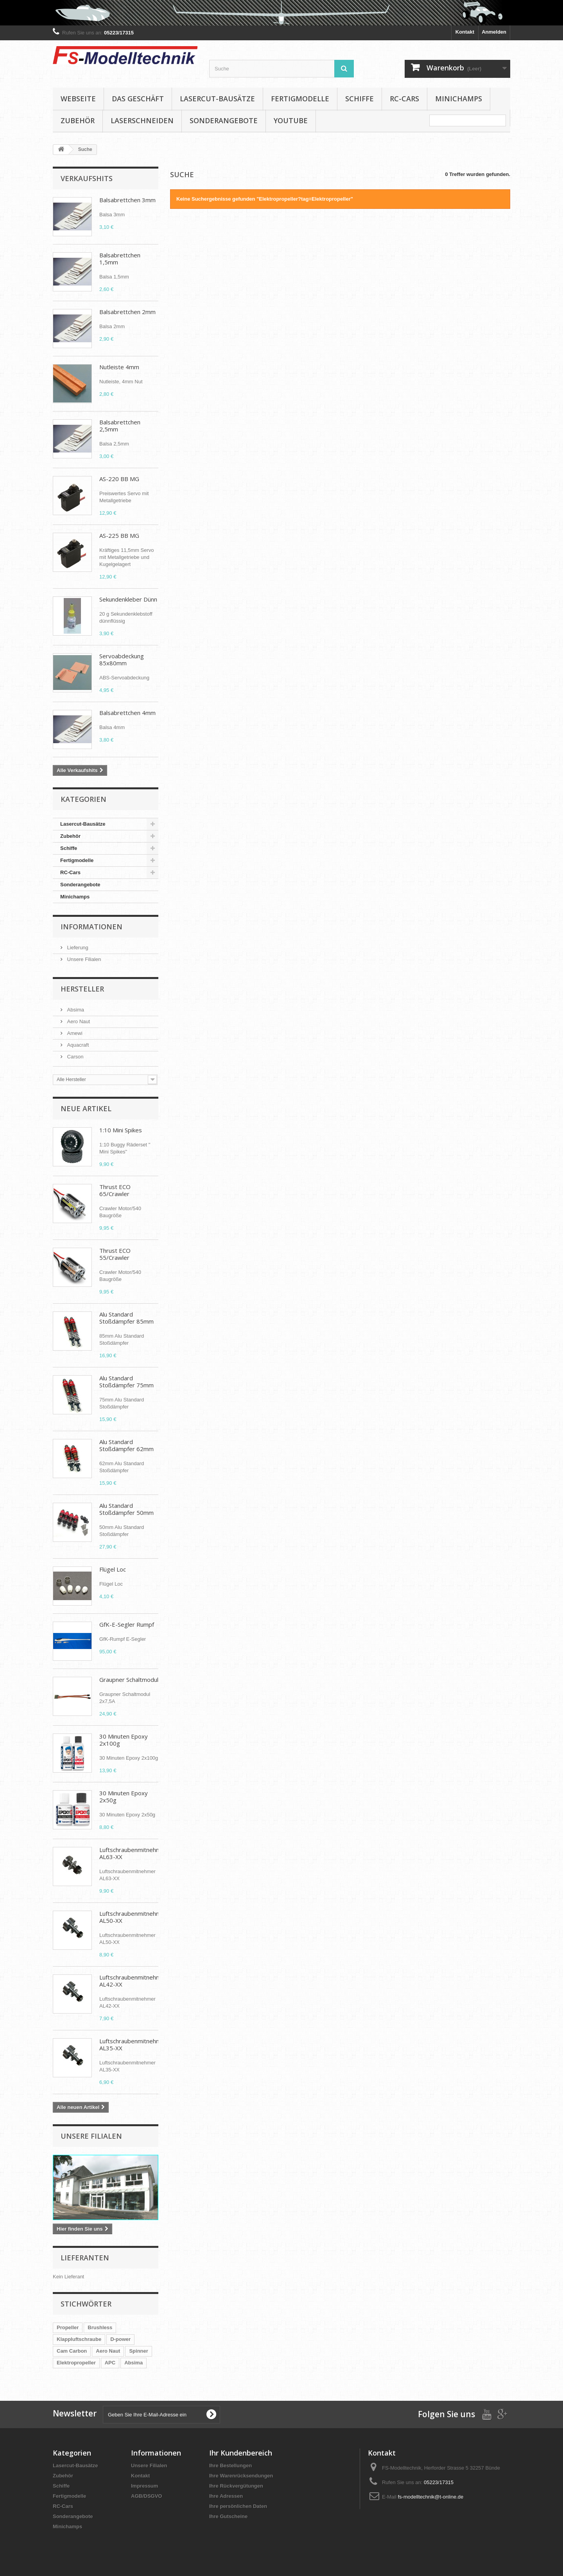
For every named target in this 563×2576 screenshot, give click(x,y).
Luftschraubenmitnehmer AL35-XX (133, 2044)
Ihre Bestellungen (230, 2465)
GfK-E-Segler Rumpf (126, 1624)
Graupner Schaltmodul (128, 1679)
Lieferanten (85, 2257)
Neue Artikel (86, 1108)
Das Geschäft (138, 98)
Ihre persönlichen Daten (238, 2506)
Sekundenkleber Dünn (128, 599)
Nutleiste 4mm (119, 367)
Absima (75, 1010)
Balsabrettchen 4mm (127, 713)
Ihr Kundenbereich (240, 2452)
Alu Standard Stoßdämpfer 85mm (126, 1317)
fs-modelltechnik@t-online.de (430, 2497)
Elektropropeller (76, 2363)
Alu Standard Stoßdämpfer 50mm (126, 1509)
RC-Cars (404, 98)
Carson (75, 1057)
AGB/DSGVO (146, 2496)
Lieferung (77, 947)
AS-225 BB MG (119, 535)
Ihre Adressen (226, 2496)
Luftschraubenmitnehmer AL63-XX (133, 1853)
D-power (120, 2339)
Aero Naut (78, 1021)
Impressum (144, 2486)
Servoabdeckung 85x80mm (121, 659)
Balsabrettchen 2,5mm (119, 425)
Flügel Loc (112, 1569)
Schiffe (359, 98)
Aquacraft (77, 1045)
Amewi (74, 1033)
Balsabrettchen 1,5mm (119, 258)
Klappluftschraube (79, 2339)
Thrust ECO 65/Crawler (115, 1190)
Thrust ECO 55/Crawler (115, 1254)
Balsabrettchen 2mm (127, 312)
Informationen (91, 926)
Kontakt (464, 32)
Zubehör (78, 120)
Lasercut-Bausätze (217, 98)
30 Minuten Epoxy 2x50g (123, 1796)
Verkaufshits (87, 178)
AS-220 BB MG (119, 479)
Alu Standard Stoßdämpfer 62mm (126, 1445)
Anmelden (494, 32)
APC (110, 2363)
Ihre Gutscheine (228, 2516)
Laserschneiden (142, 120)
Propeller (68, 2327)
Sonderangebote (224, 120)
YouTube (291, 120)
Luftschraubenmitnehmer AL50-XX (133, 1917)
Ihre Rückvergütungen (236, 2486)
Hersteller (82, 988)
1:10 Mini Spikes (120, 1130)
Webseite (78, 98)
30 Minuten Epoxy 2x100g (123, 1739)
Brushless (100, 2327)
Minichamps (458, 98)
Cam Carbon (72, 2351)
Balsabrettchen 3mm (127, 200)
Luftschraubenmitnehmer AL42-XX (133, 1980)
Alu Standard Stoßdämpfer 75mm (126, 1381)
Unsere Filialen (83, 959)
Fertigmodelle (300, 98)
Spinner (138, 2351)
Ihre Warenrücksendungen (241, 2476)
